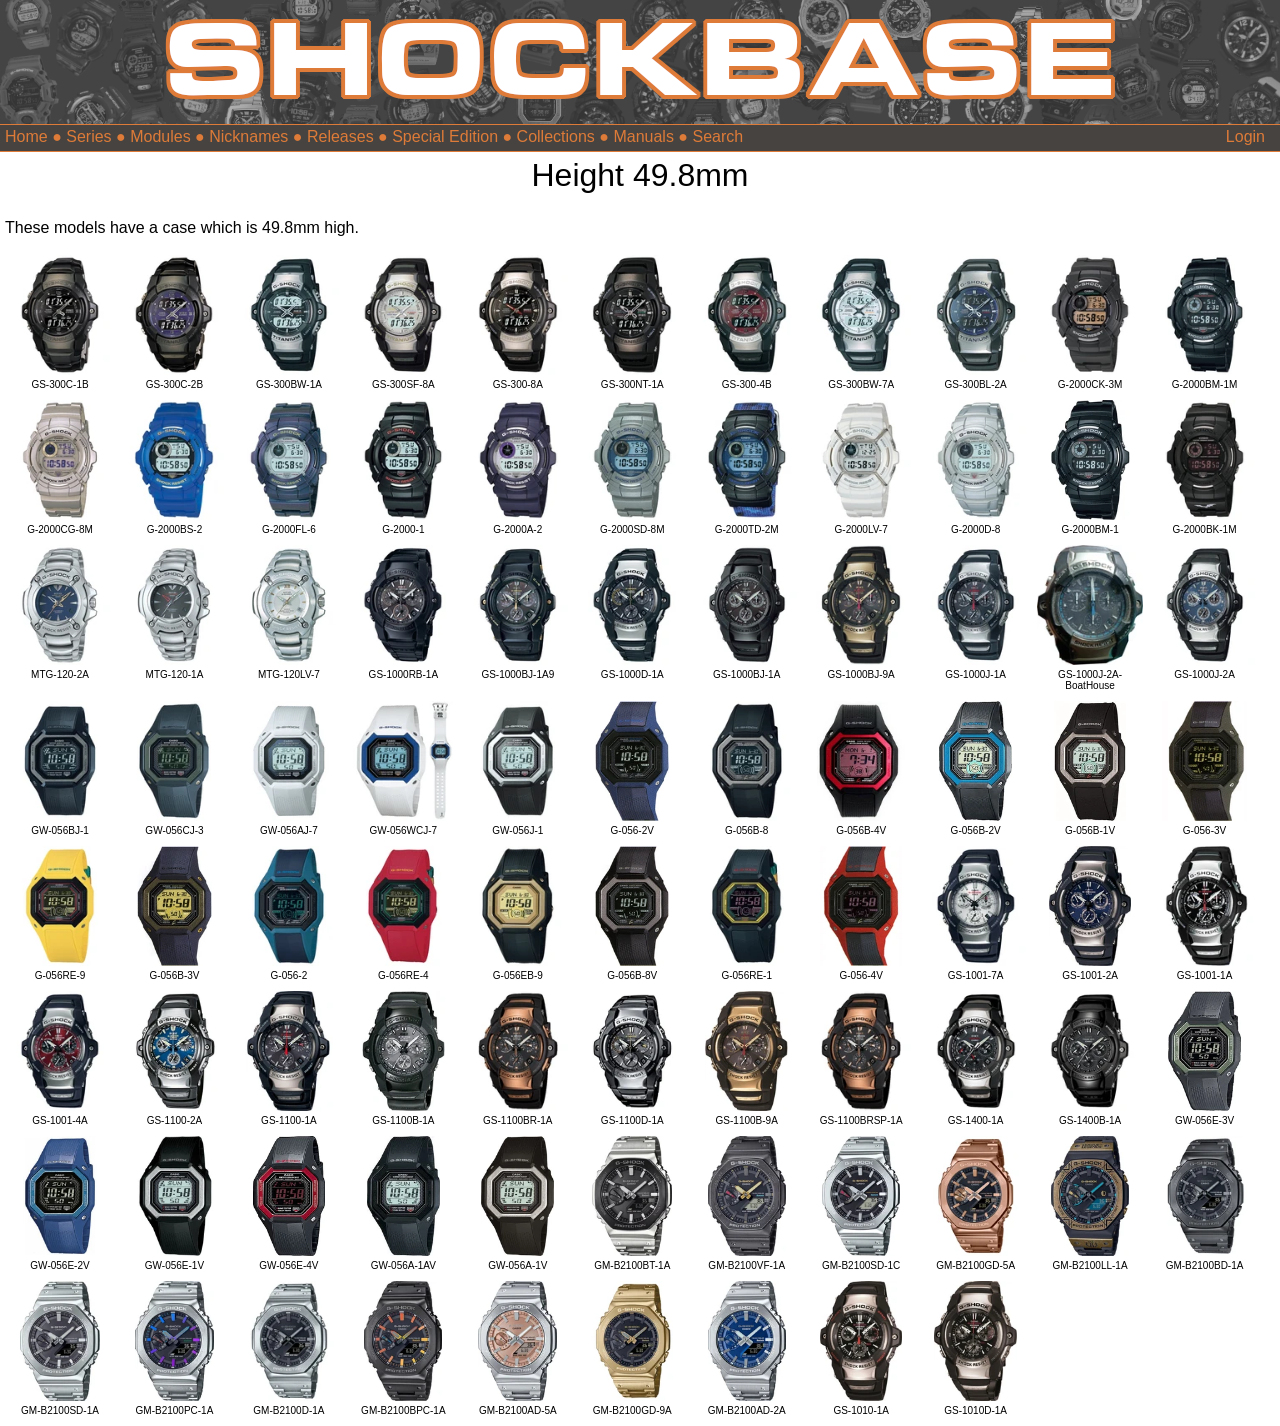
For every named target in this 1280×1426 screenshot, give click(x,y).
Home (26, 136)
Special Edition (445, 136)
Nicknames (248, 136)
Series (88, 136)
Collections (556, 136)
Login (1245, 136)
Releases (340, 136)
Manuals (643, 136)
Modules (160, 136)
